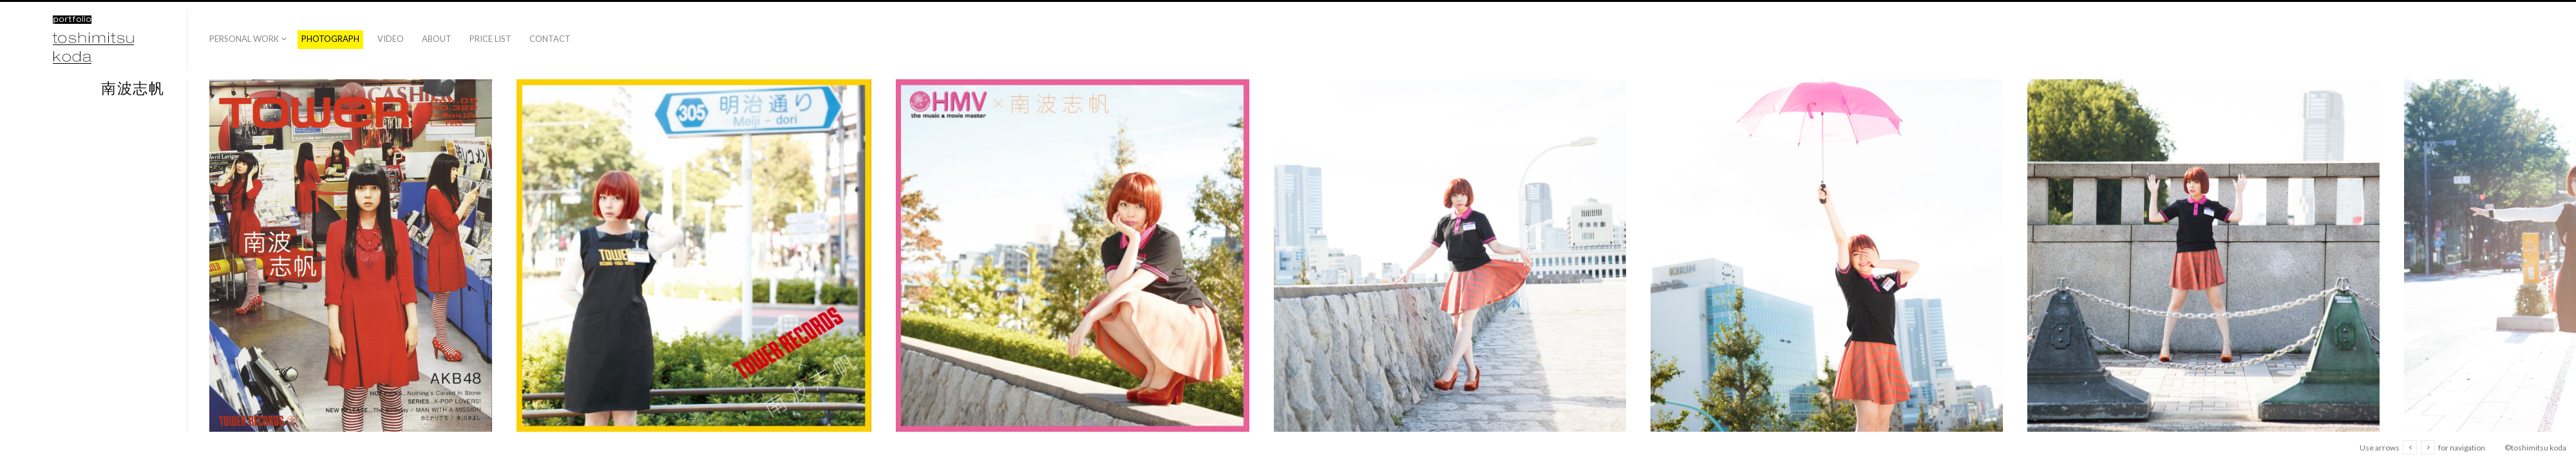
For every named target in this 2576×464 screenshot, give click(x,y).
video (390, 39)
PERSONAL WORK (244, 39)
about (436, 39)
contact (550, 39)
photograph (330, 39)
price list (490, 39)
